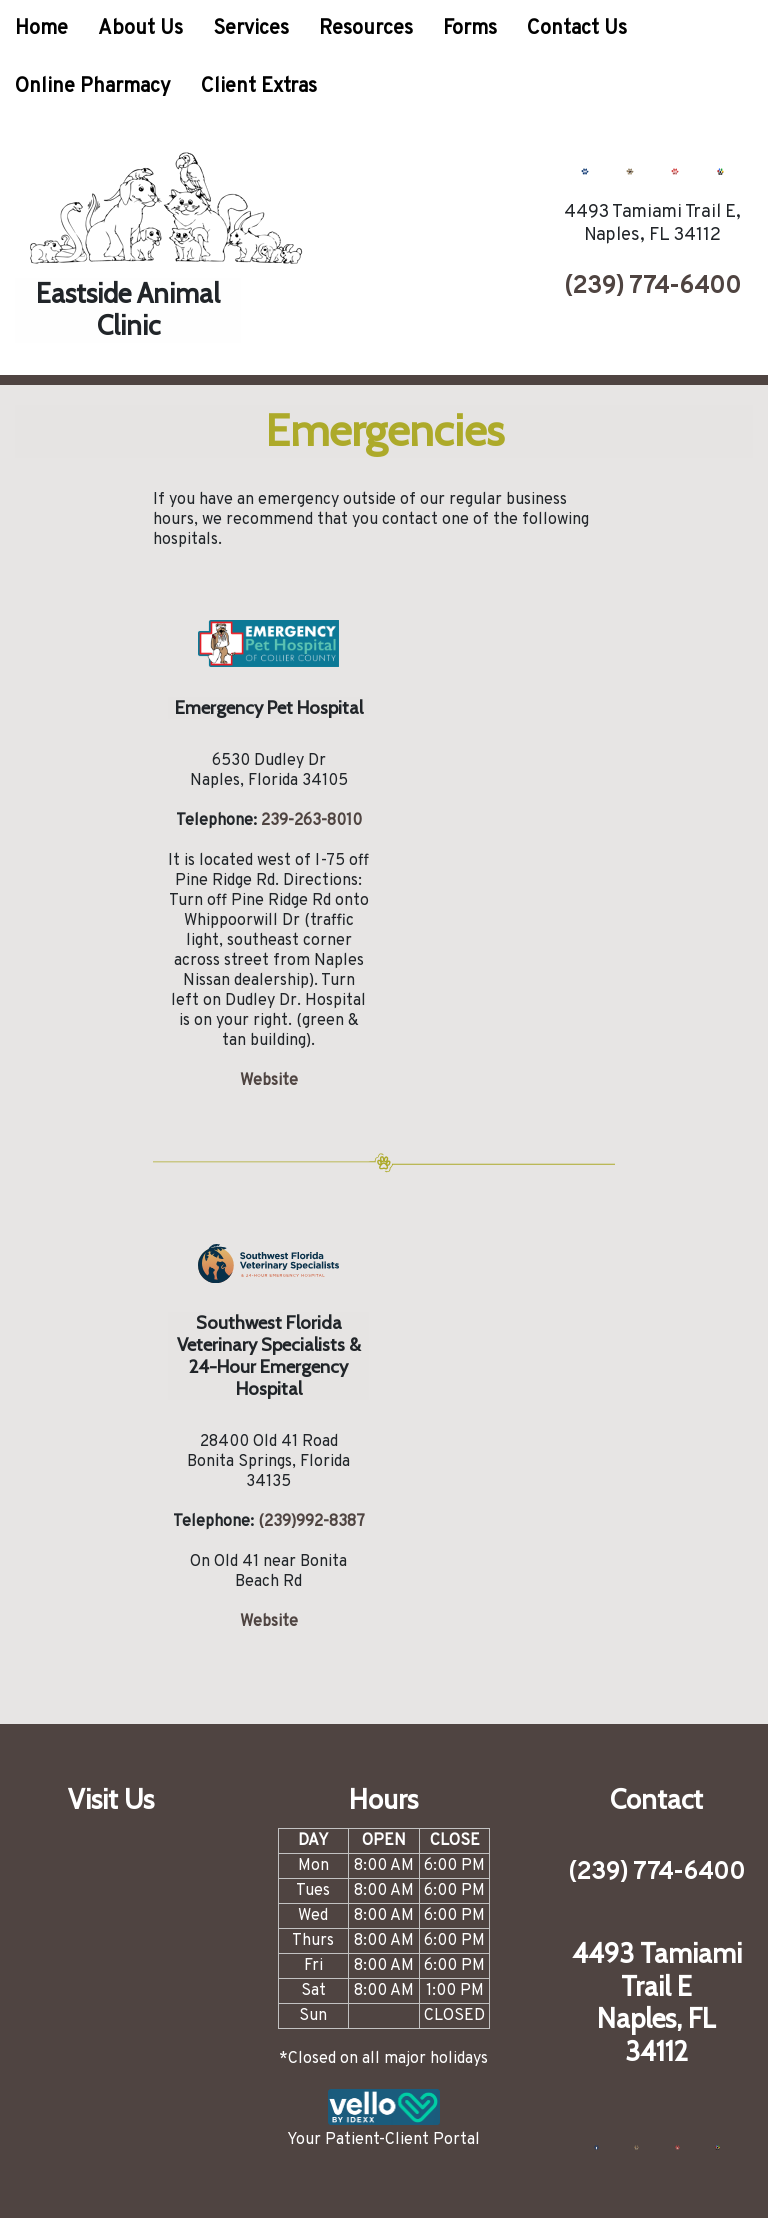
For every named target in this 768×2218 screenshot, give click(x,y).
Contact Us (577, 29)
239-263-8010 (311, 821)
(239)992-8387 (311, 1522)
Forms (470, 29)
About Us (140, 29)
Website (269, 1081)
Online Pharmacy (93, 87)
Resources (366, 29)
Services (251, 29)
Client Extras (259, 87)
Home (41, 29)
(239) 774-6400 (652, 287)
